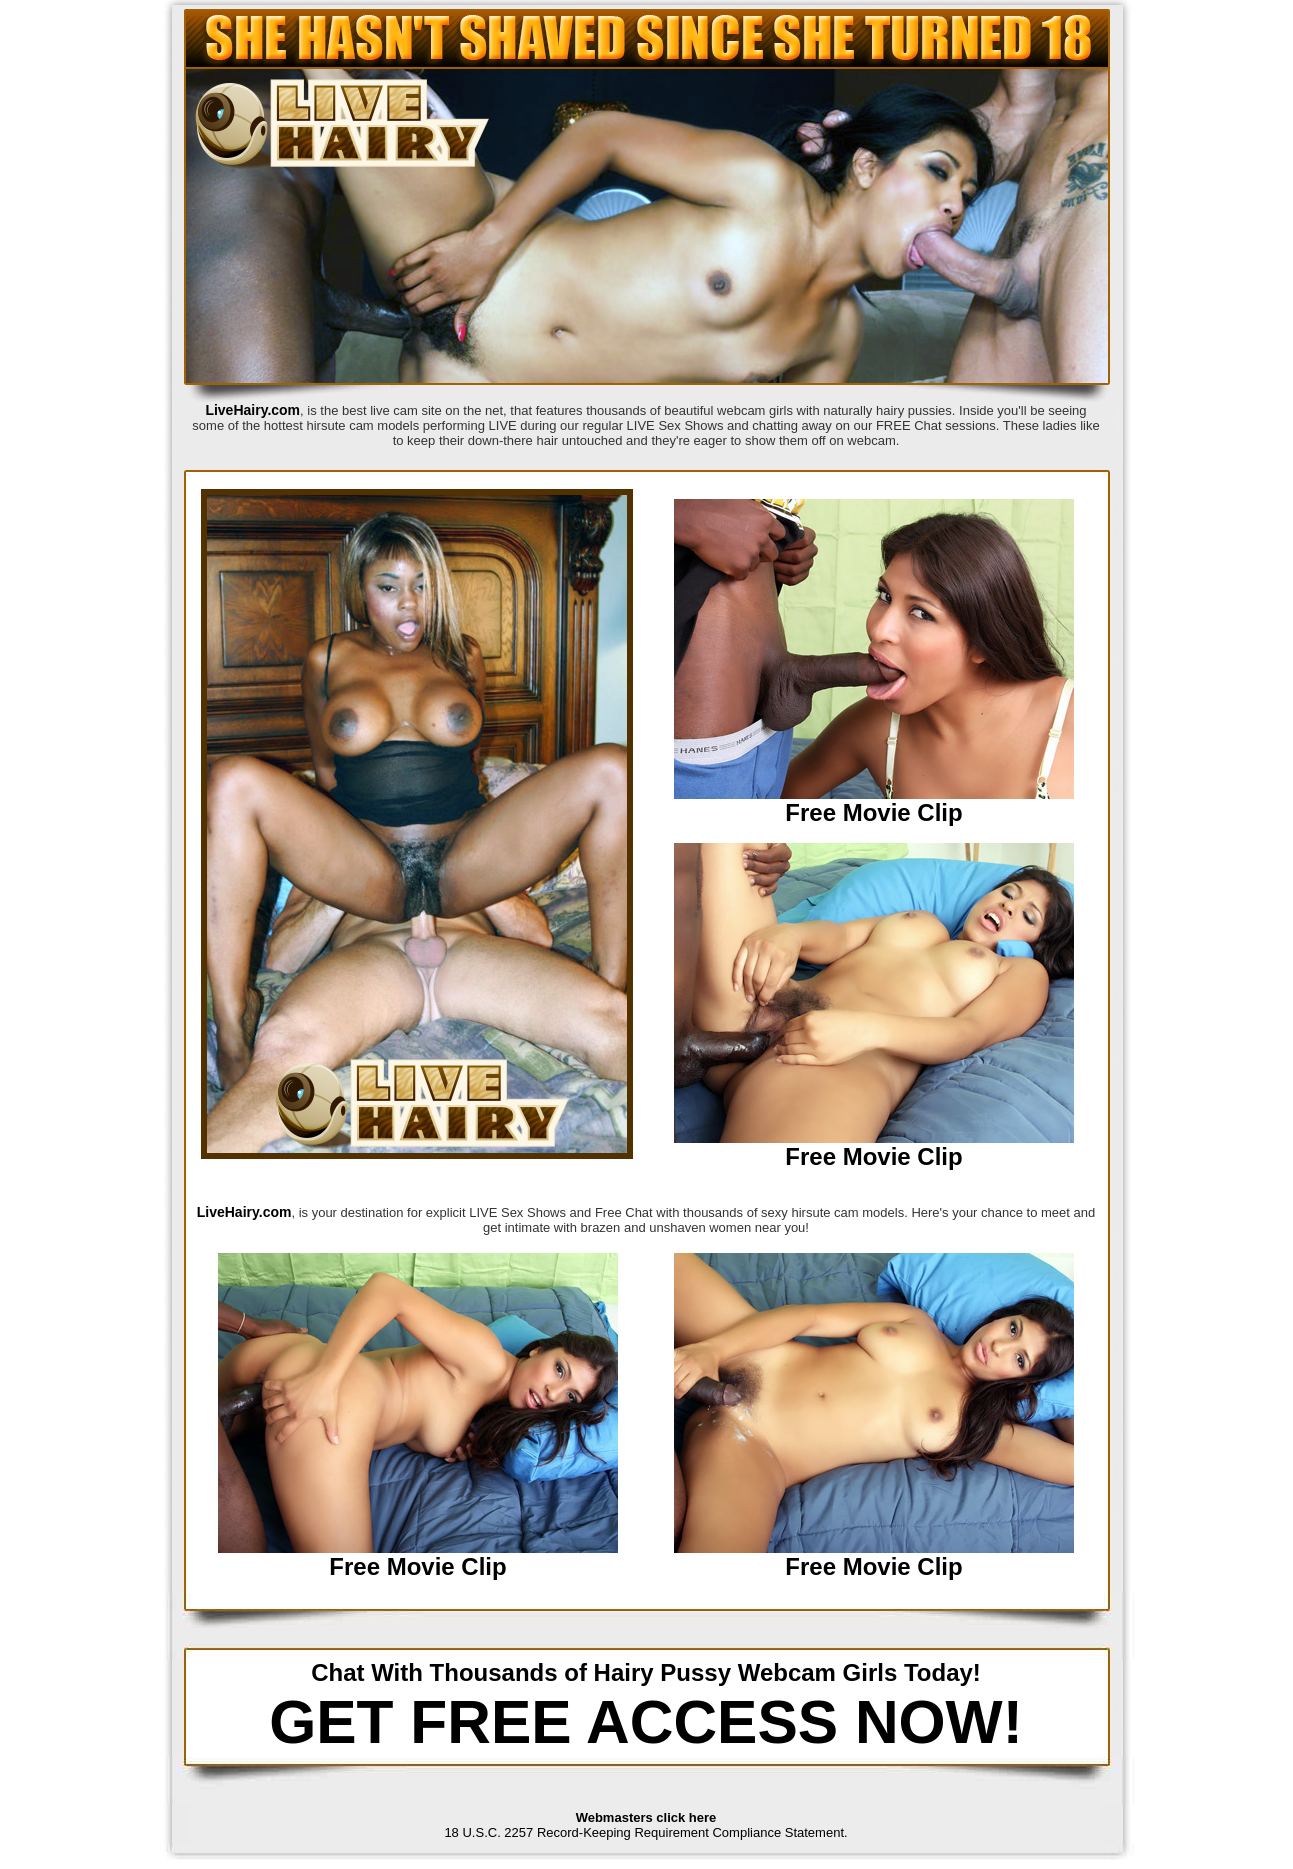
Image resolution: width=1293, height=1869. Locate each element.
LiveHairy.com (252, 410)
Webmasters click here (646, 1817)
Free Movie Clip (873, 812)
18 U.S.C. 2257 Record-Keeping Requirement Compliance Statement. (645, 1832)
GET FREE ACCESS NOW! (646, 1722)
